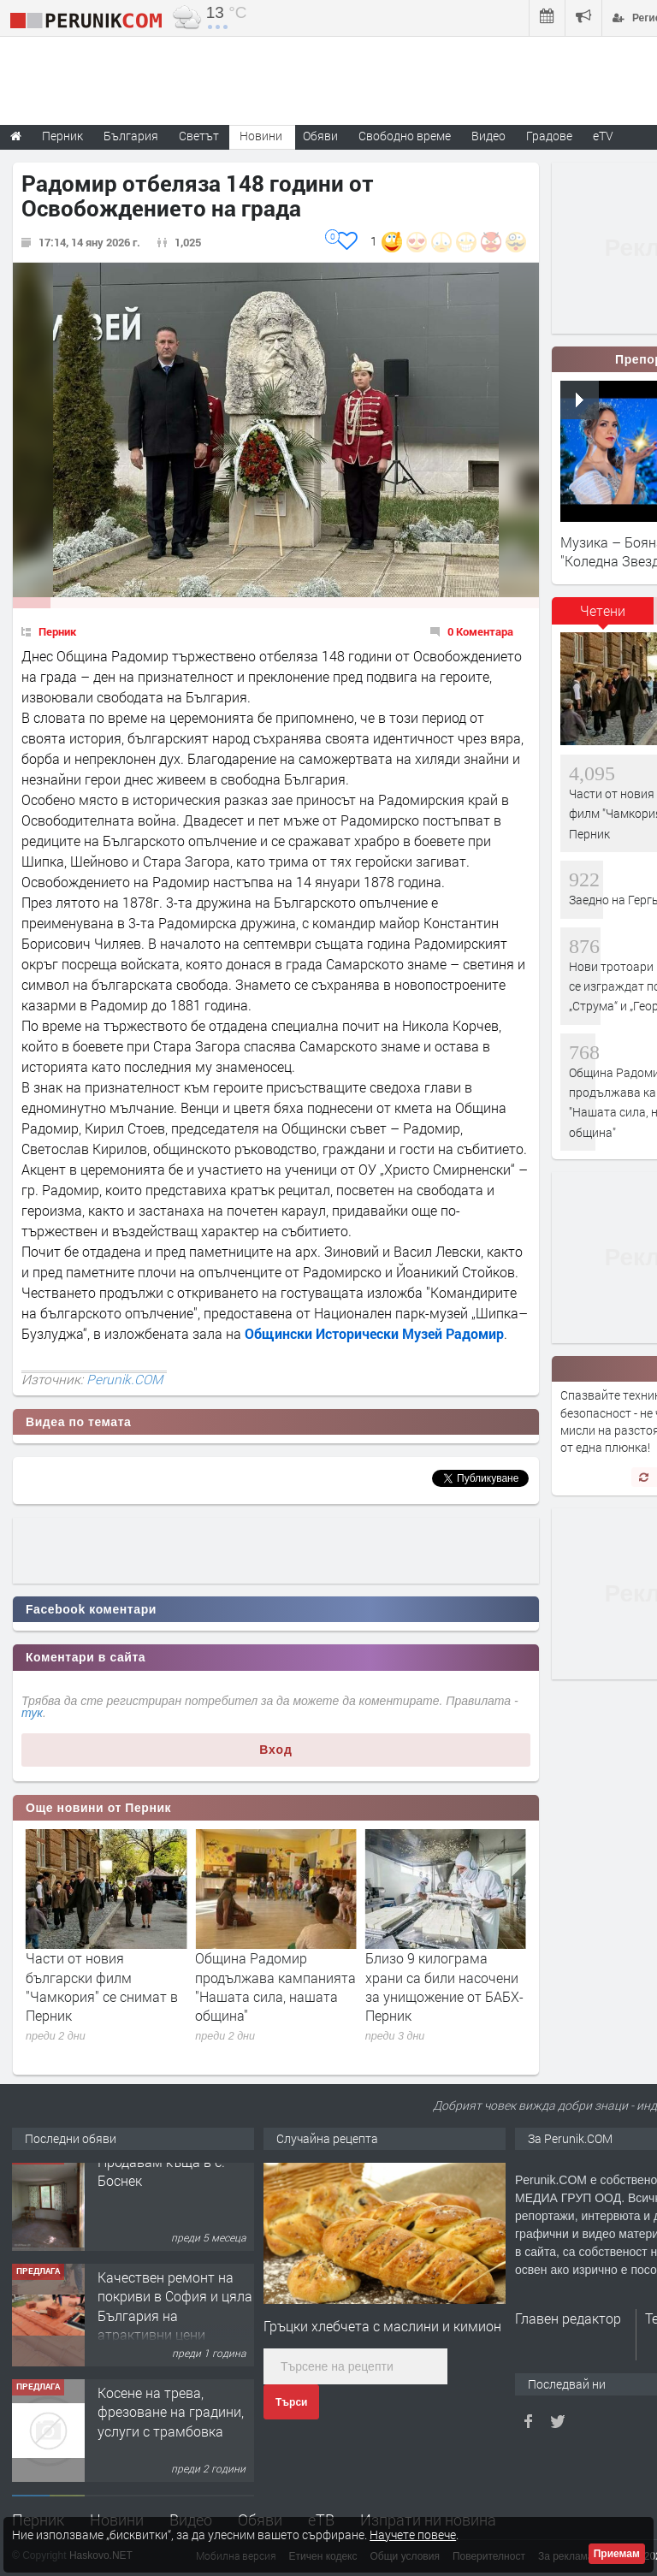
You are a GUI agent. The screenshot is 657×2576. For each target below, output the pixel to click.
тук (32, 1713)
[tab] (603, 617)
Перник (57, 631)
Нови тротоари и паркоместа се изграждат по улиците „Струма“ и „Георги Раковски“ (97, 1996)
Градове (549, 135)
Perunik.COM (124, 1379)
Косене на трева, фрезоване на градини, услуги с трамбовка (171, 2426)
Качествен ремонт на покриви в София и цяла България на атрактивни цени (175, 2320)
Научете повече (413, 2534)
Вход (276, 1749)
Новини (261, 135)
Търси (291, 2402)
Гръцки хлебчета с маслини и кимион (382, 2326)
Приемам (617, 2554)
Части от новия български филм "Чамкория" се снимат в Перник (271, 1986)
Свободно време (404, 135)
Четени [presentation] (602, 610)
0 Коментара (480, 631)
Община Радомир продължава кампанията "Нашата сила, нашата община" (445, 1986)
